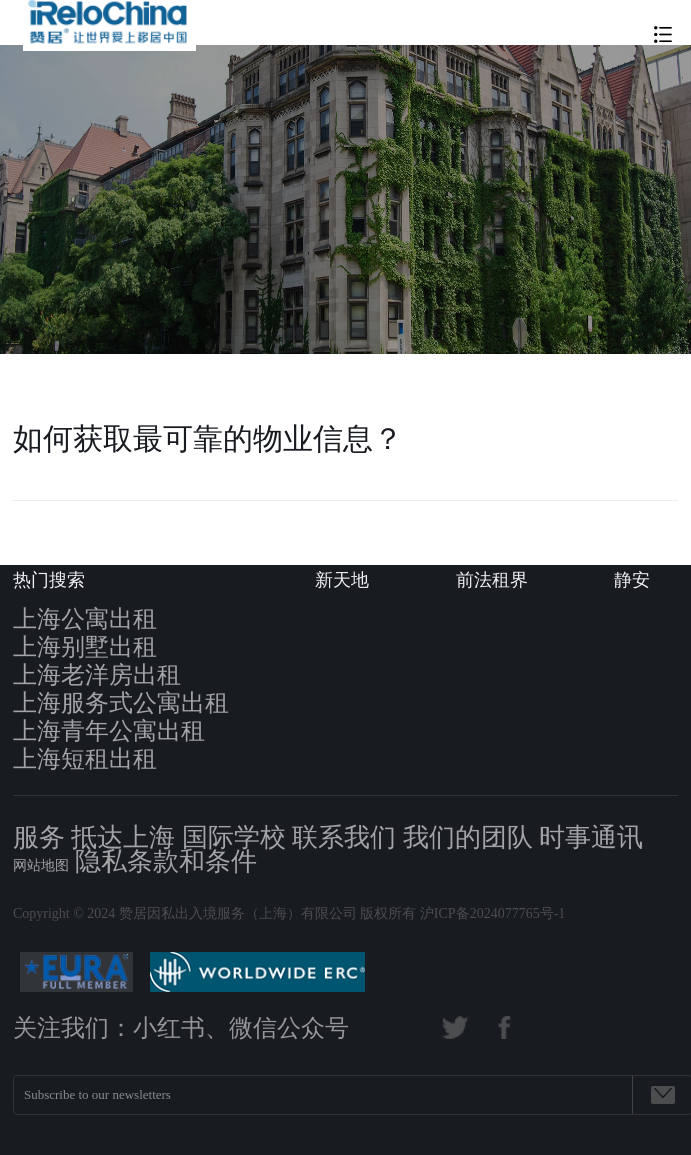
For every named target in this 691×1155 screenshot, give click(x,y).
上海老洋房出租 (97, 675)
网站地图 (41, 865)
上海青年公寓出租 (109, 731)
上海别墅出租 (85, 647)
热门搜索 (49, 580)
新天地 (342, 580)
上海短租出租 (85, 759)
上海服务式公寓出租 (121, 703)
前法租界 (492, 580)
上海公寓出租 (85, 619)
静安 (632, 580)
